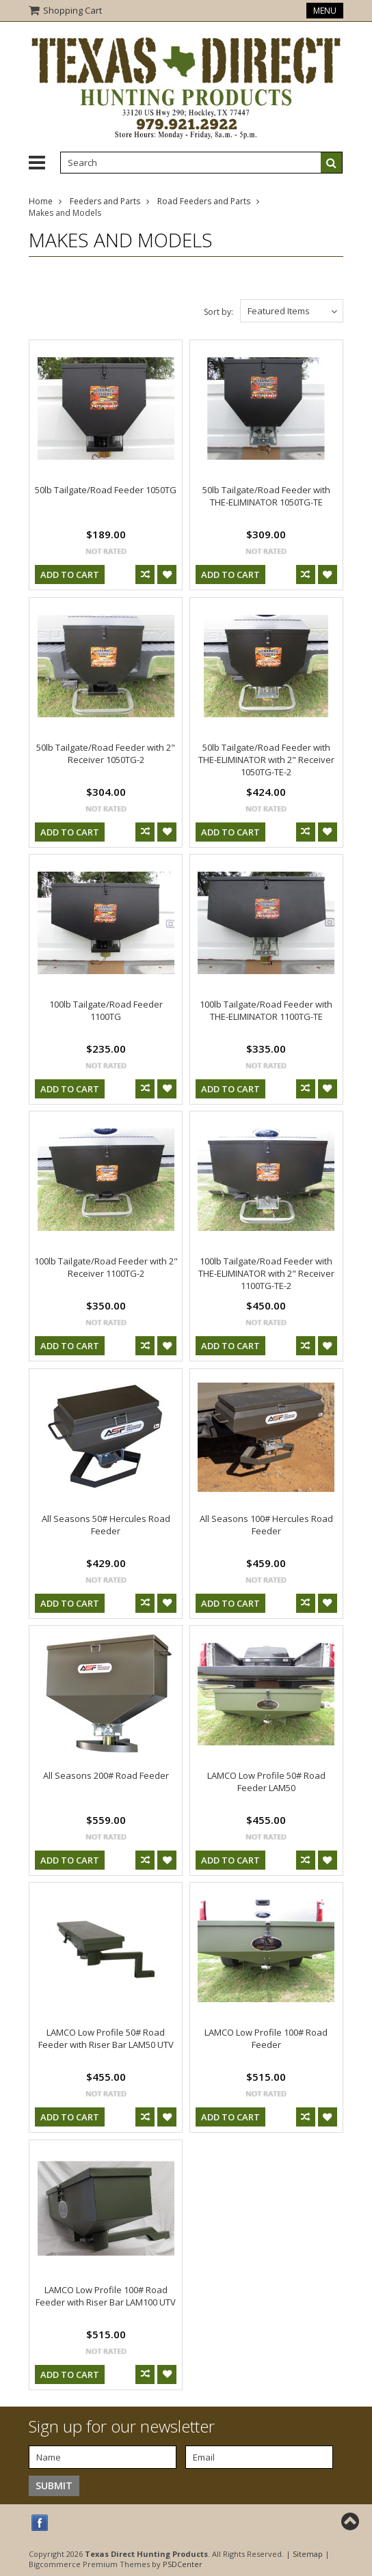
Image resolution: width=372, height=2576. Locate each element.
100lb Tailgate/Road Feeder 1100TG (106, 1010)
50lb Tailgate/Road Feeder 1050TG (105, 490)
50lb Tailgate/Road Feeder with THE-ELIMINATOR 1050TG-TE (266, 496)
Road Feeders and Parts (203, 201)
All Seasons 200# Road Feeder (106, 1775)
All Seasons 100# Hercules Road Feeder (266, 1524)
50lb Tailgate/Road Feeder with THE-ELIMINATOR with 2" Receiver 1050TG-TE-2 (266, 759)
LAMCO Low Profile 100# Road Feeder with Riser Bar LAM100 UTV (106, 2296)
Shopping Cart (72, 10)
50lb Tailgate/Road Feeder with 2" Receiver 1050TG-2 (105, 753)
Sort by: (218, 312)
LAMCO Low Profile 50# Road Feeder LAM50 (266, 1781)
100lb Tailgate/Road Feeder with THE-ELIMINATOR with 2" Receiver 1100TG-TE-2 (266, 1273)
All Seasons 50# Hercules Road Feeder (106, 1524)
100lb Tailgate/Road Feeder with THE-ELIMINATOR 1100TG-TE (266, 1010)
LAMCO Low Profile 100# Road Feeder (266, 2038)
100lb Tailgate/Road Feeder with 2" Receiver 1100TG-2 (106, 1267)
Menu (324, 10)
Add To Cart (69, 574)
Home (41, 201)
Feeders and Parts (105, 201)
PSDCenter (182, 2564)
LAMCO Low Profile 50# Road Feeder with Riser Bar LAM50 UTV (106, 2038)
